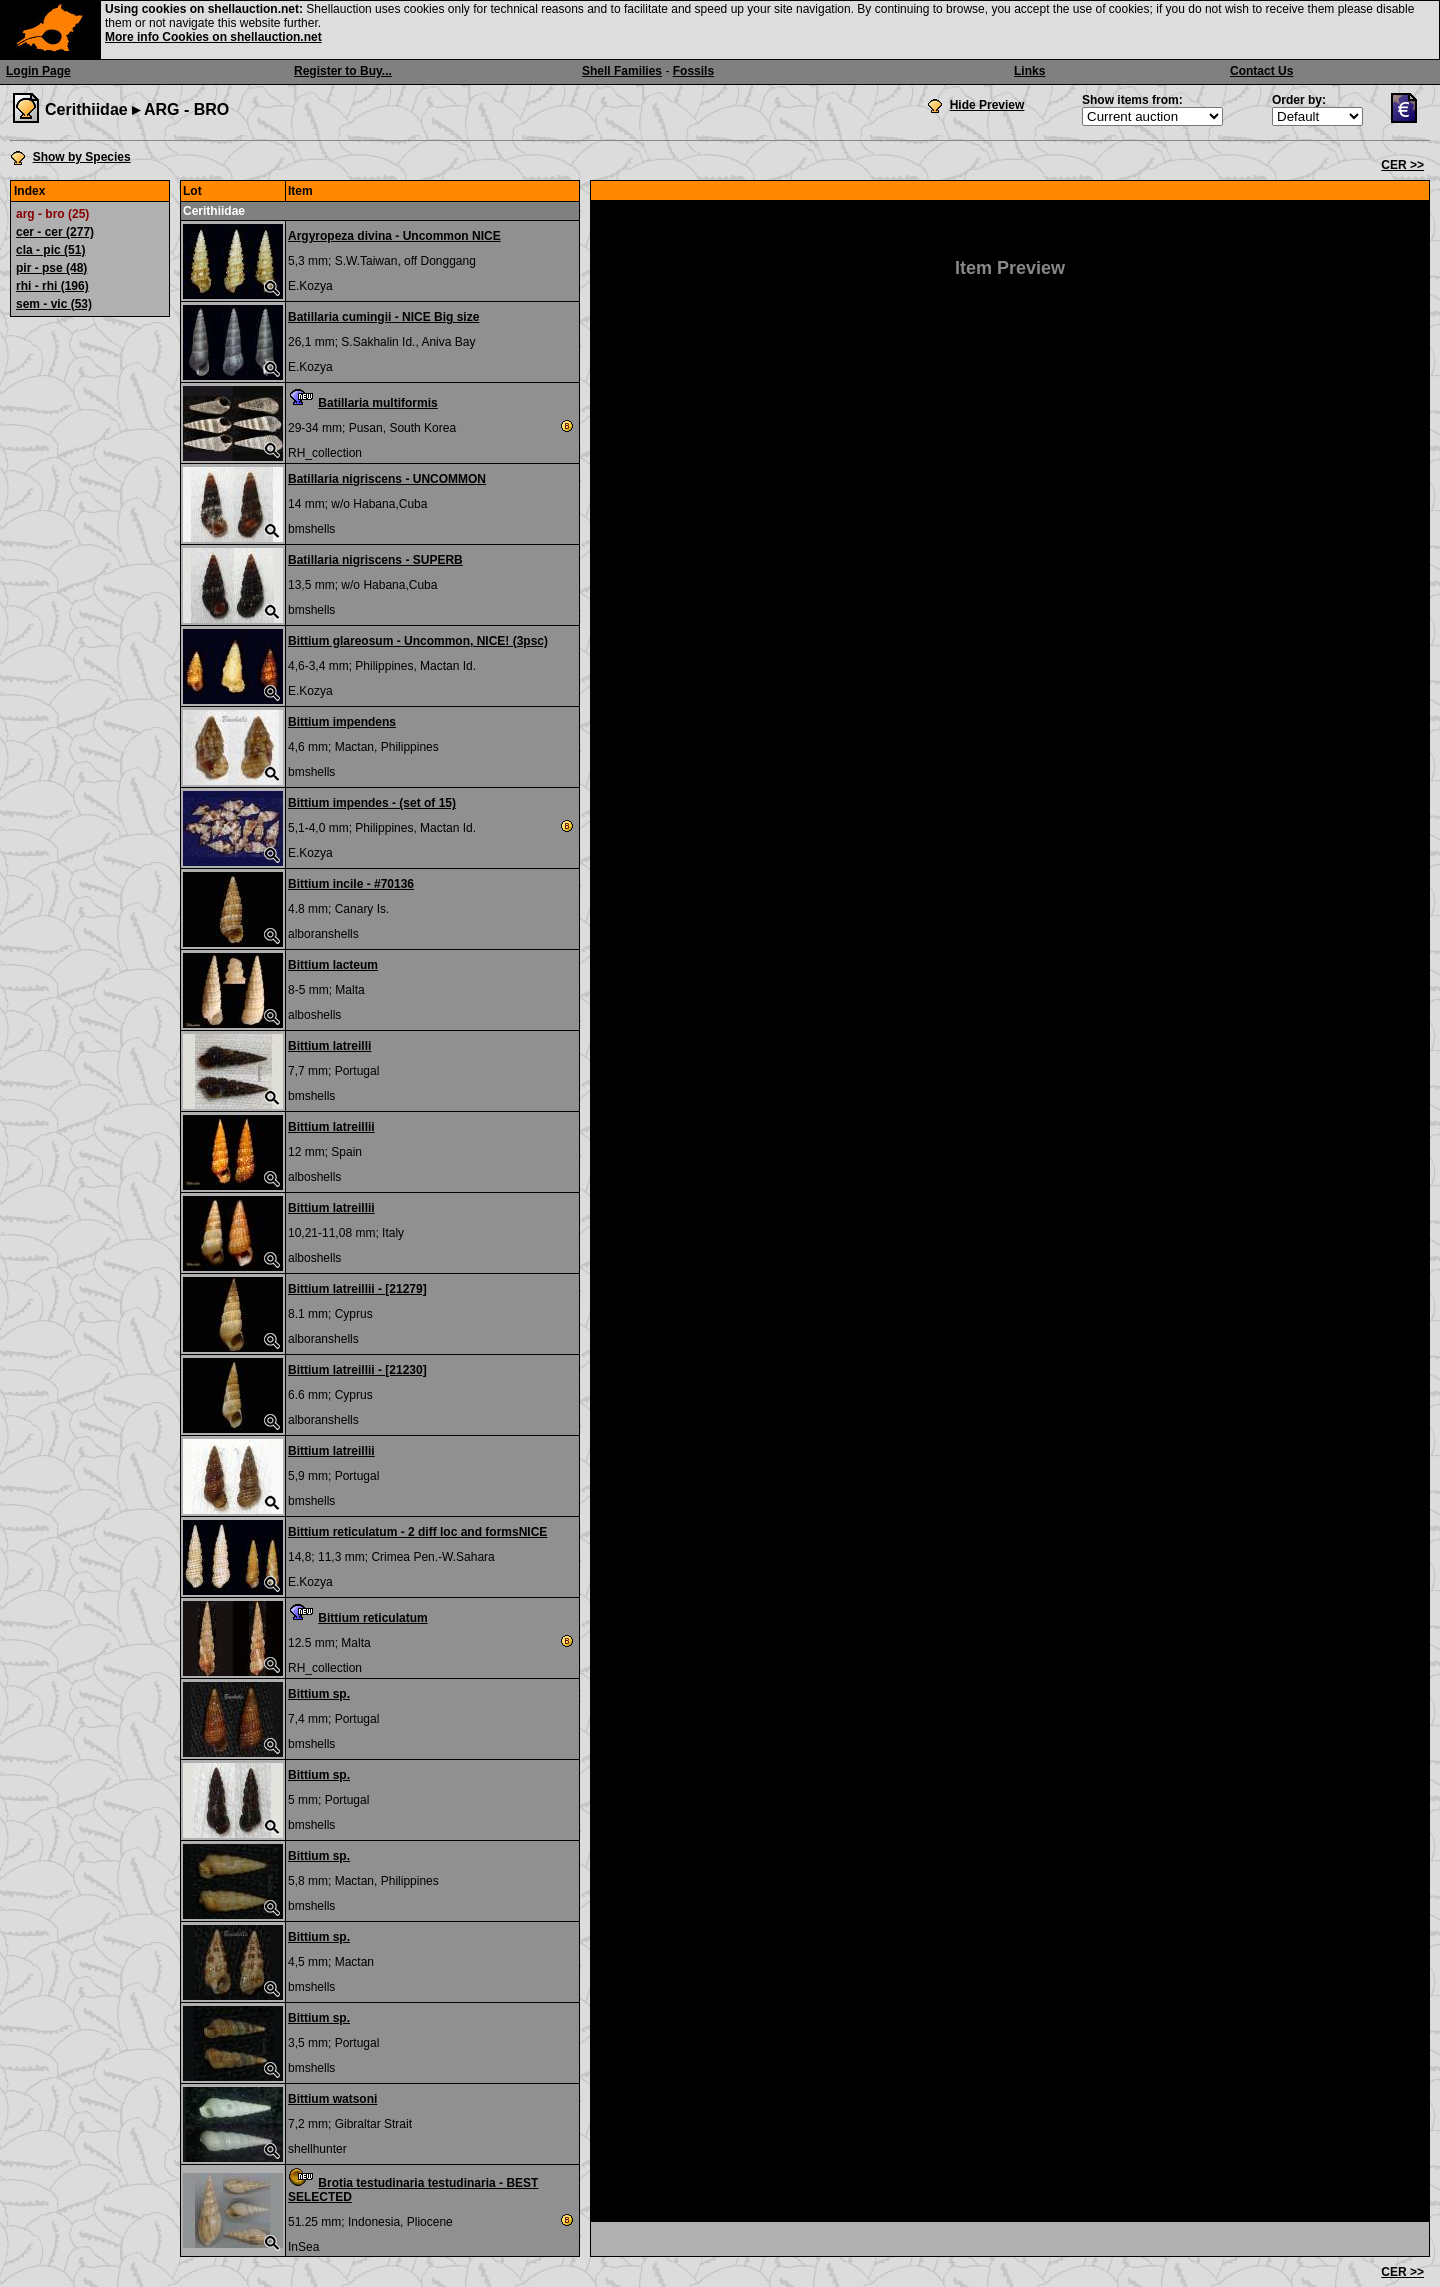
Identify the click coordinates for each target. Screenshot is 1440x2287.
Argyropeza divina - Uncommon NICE (394, 236)
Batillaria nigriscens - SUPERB (375, 560)
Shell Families (622, 71)
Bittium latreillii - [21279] (357, 1289)
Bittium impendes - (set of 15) (372, 803)
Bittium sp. (319, 1694)
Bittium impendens (342, 722)
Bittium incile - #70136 (351, 884)
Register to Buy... (343, 71)
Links (1029, 71)
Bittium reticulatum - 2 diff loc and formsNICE (417, 1532)
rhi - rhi (52, 286)
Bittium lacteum (333, 965)
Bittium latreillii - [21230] (357, 1370)
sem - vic (54, 304)
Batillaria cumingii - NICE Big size (383, 317)
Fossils (693, 71)
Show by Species (82, 157)
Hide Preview (987, 105)
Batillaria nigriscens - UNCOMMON (387, 479)
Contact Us (1261, 71)
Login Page (38, 71)
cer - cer (55, 232)
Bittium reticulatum (372, 1618)
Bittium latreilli (329, 1046)
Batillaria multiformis (377, 403)
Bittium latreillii (331, 1127)
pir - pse (51, 268)
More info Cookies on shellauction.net (213, 37)
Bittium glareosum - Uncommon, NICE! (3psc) (418, 641)
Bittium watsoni (332, 2099)
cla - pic (50, 250)
